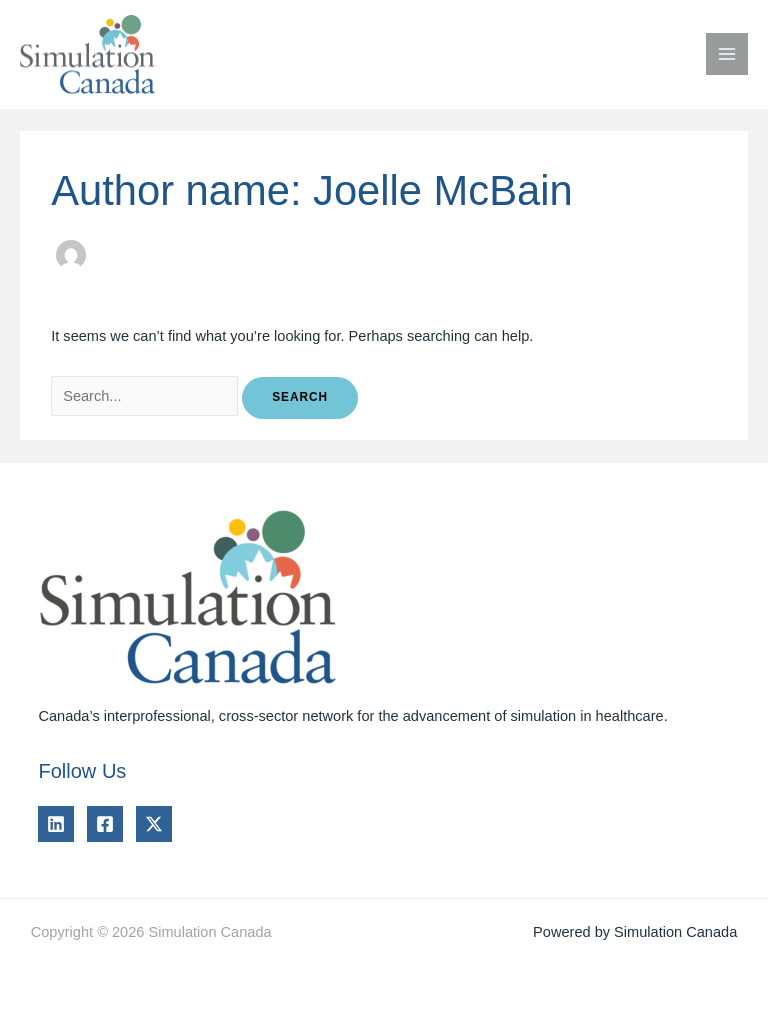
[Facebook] (105, 824)
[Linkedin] (56, 824)
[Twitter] (154, 824)
